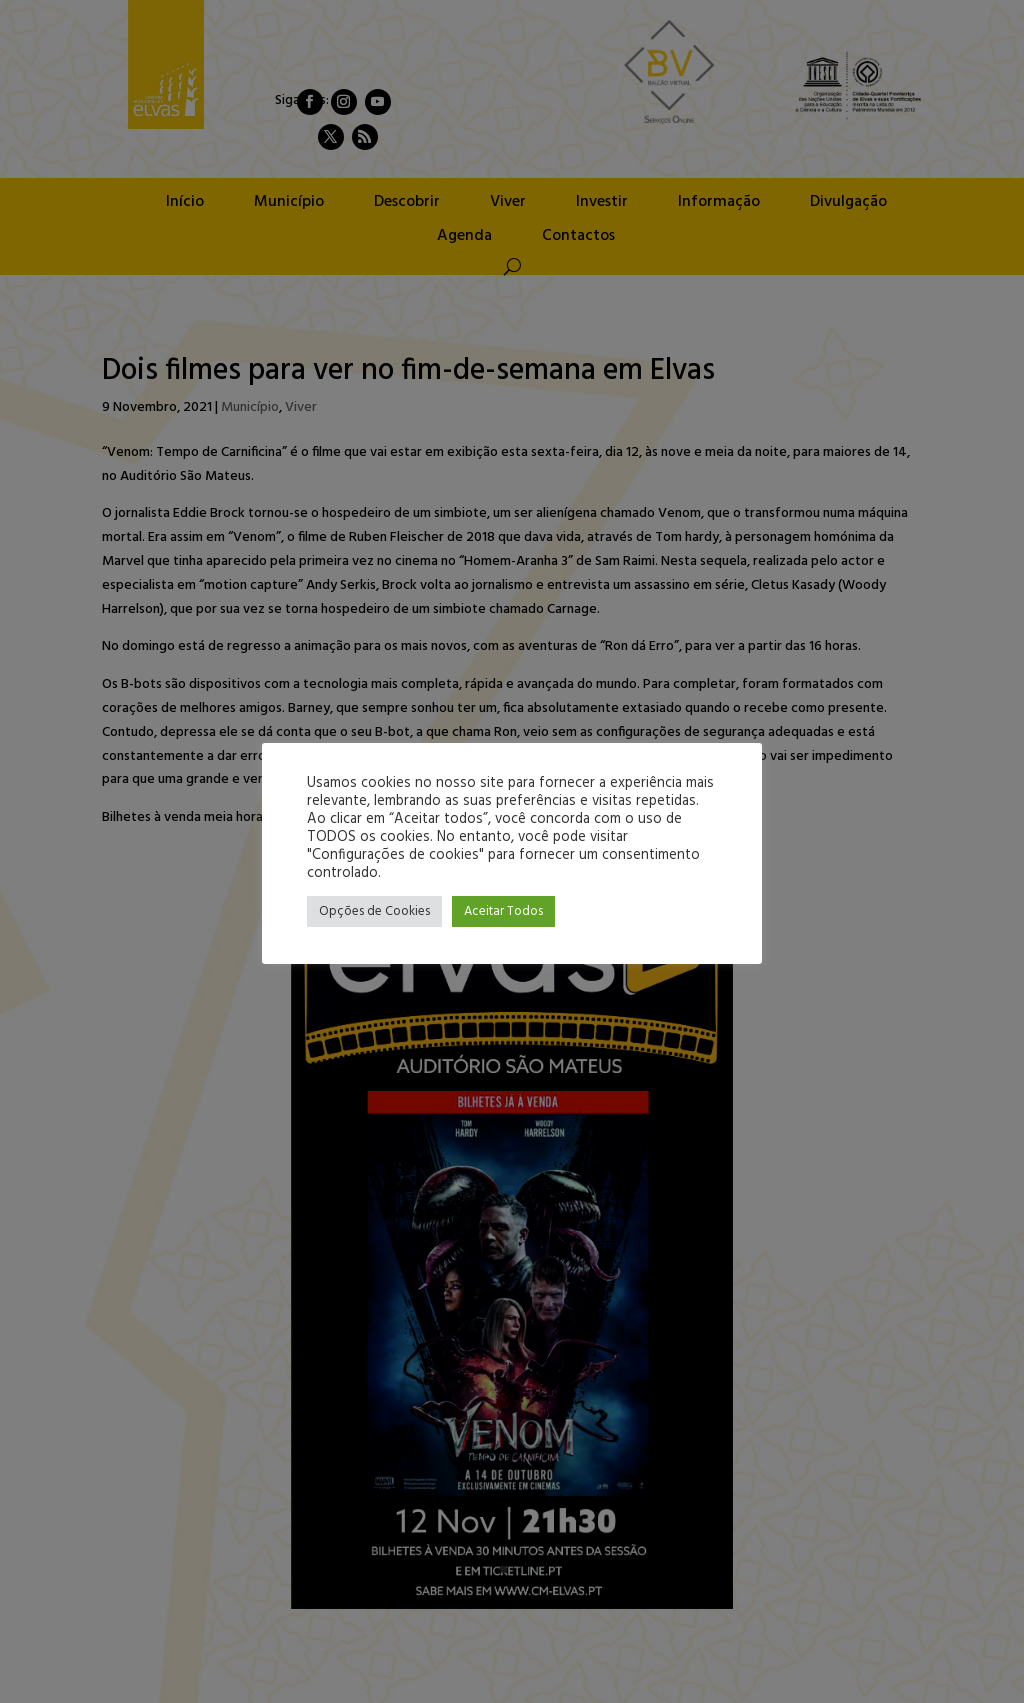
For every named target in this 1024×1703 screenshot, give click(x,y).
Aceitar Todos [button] (503, 911)
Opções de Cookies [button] (374, 911)
